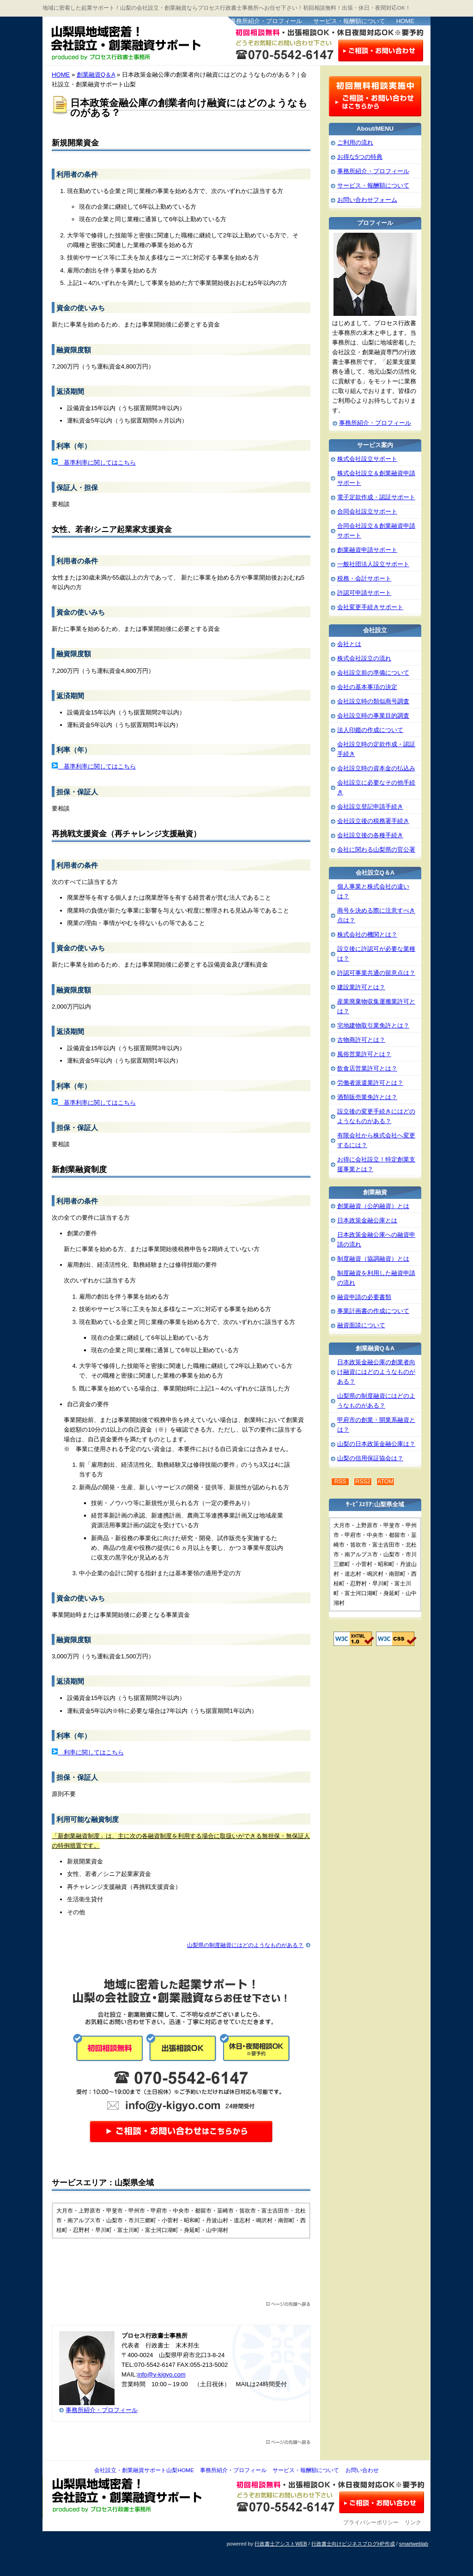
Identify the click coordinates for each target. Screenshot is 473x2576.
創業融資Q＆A (96, 74)
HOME (405, 21)
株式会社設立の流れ (364, 658)
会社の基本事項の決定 (367, 686)
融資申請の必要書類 (364, 1297)
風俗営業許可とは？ (364, 1054)
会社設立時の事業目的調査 (373, 715)
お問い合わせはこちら (381, 50)
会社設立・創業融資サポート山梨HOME (144, 2470)
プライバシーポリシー (371, 2522)
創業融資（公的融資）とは (373, 1206)
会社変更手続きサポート (370, 607)
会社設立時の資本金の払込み (376, 768)
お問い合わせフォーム (367, 199)
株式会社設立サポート (367, 458)
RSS (340, 1481)
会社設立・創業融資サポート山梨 (134, 41)
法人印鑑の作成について (370, 729)
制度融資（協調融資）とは (373, 1258)
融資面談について (361, 1325)
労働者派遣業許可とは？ (370, 1082)
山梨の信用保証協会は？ (370, 1458)
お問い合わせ (362, 2470)
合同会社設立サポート (367, 511)
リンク (413, 2522)
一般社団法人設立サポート (373, 564)
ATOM (385, 1481)
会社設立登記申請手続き (370, 806)
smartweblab (413, 2543)
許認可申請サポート (364, 592)
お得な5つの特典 (359, 156)
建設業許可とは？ (361, 987)
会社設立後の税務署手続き (373, 820)
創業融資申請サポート (367, 549)
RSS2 (362, 1481)
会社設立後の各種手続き (370, 835)
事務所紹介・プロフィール (266, 21)
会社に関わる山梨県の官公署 (376, 849)
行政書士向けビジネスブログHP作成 (352, 2543)
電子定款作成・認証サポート (376, 497)
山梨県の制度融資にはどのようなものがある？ (245, 1945)
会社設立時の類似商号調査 (373, 701)
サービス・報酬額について (349, 21)
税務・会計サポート (364, 578)
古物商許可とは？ (361, 1039)
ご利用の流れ (355, 142)
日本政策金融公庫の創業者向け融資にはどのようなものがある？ (376, 1372)
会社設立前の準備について (373, 672)
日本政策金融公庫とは (367, 1220)
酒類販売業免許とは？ (367, 1097)
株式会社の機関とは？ (367, 934)
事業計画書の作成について (373, 1310)
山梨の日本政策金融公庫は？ (376, 1443)
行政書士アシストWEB (281, 2543)
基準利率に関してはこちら (97, 462)
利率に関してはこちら (91, 1752)
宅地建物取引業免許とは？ (373, 1025)
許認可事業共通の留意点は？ (376, 972)
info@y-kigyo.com (161, 2374)
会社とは (349, 644)
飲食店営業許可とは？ (367, 1068)
